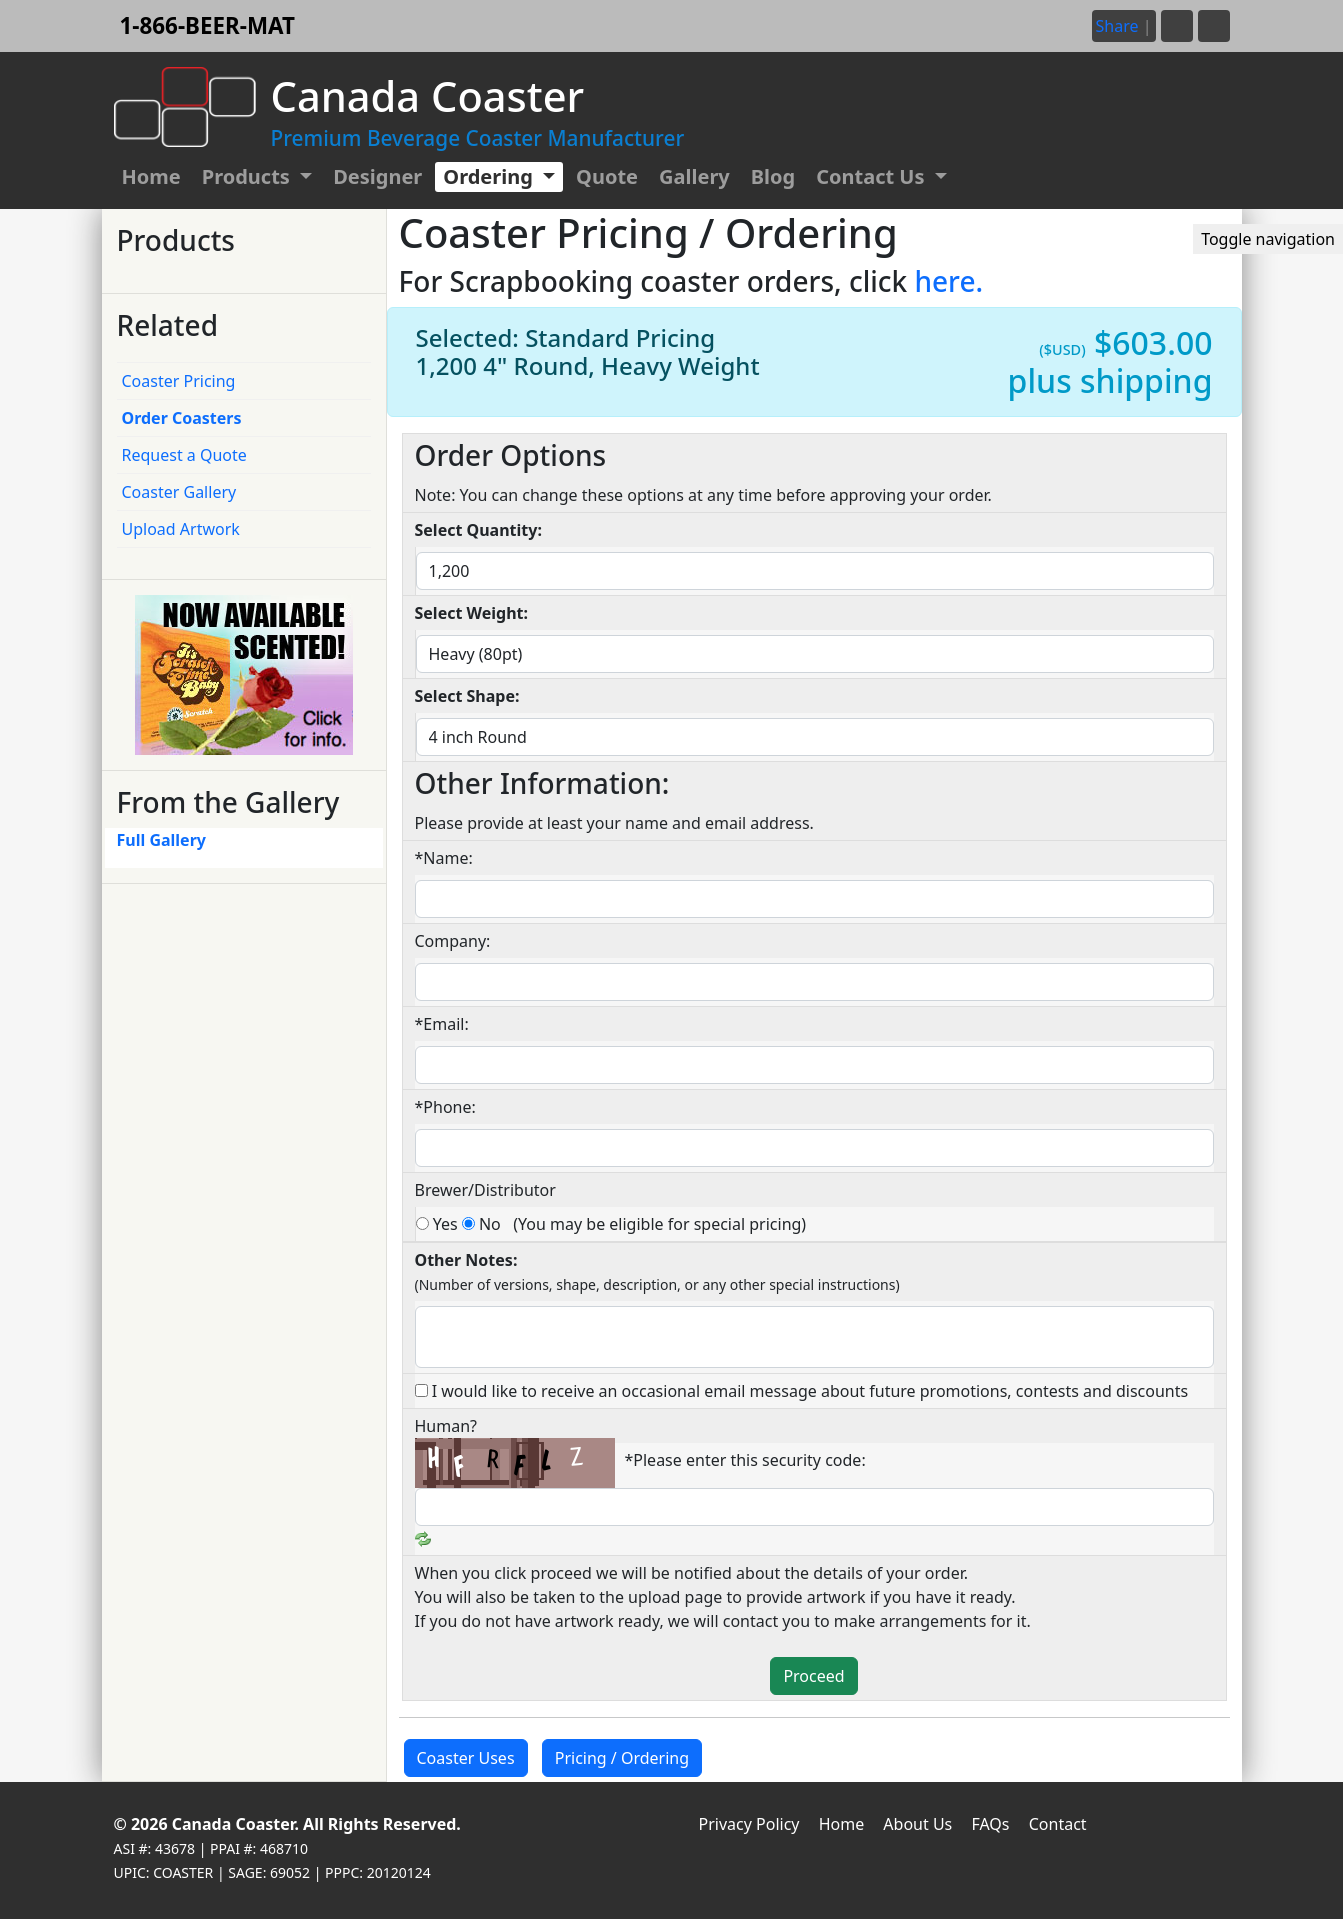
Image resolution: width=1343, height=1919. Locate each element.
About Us (917, 1824)
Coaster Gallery (179, 492)
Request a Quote (184, 455)
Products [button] (248, 176)
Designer (377, 176)
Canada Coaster (233, 1824)
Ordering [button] (490, 176)
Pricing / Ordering (622, 1758)
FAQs (990, 1824)
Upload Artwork (181, 529)
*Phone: (445, 1107)
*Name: (444, 858)
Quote (607, 176)
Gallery (694, 176)
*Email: (442, 1024)
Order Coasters (182, 418)
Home (151, 176)
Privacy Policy (749, 1824)
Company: (453, 941)
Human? (446, 1426)
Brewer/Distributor (485, 1190)
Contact (1058, 1824)
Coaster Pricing (179, 381)
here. (948, 281)
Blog (773, 176)
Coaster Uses (466, 1758)
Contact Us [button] (873, 176)
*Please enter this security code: (745, 1460)
